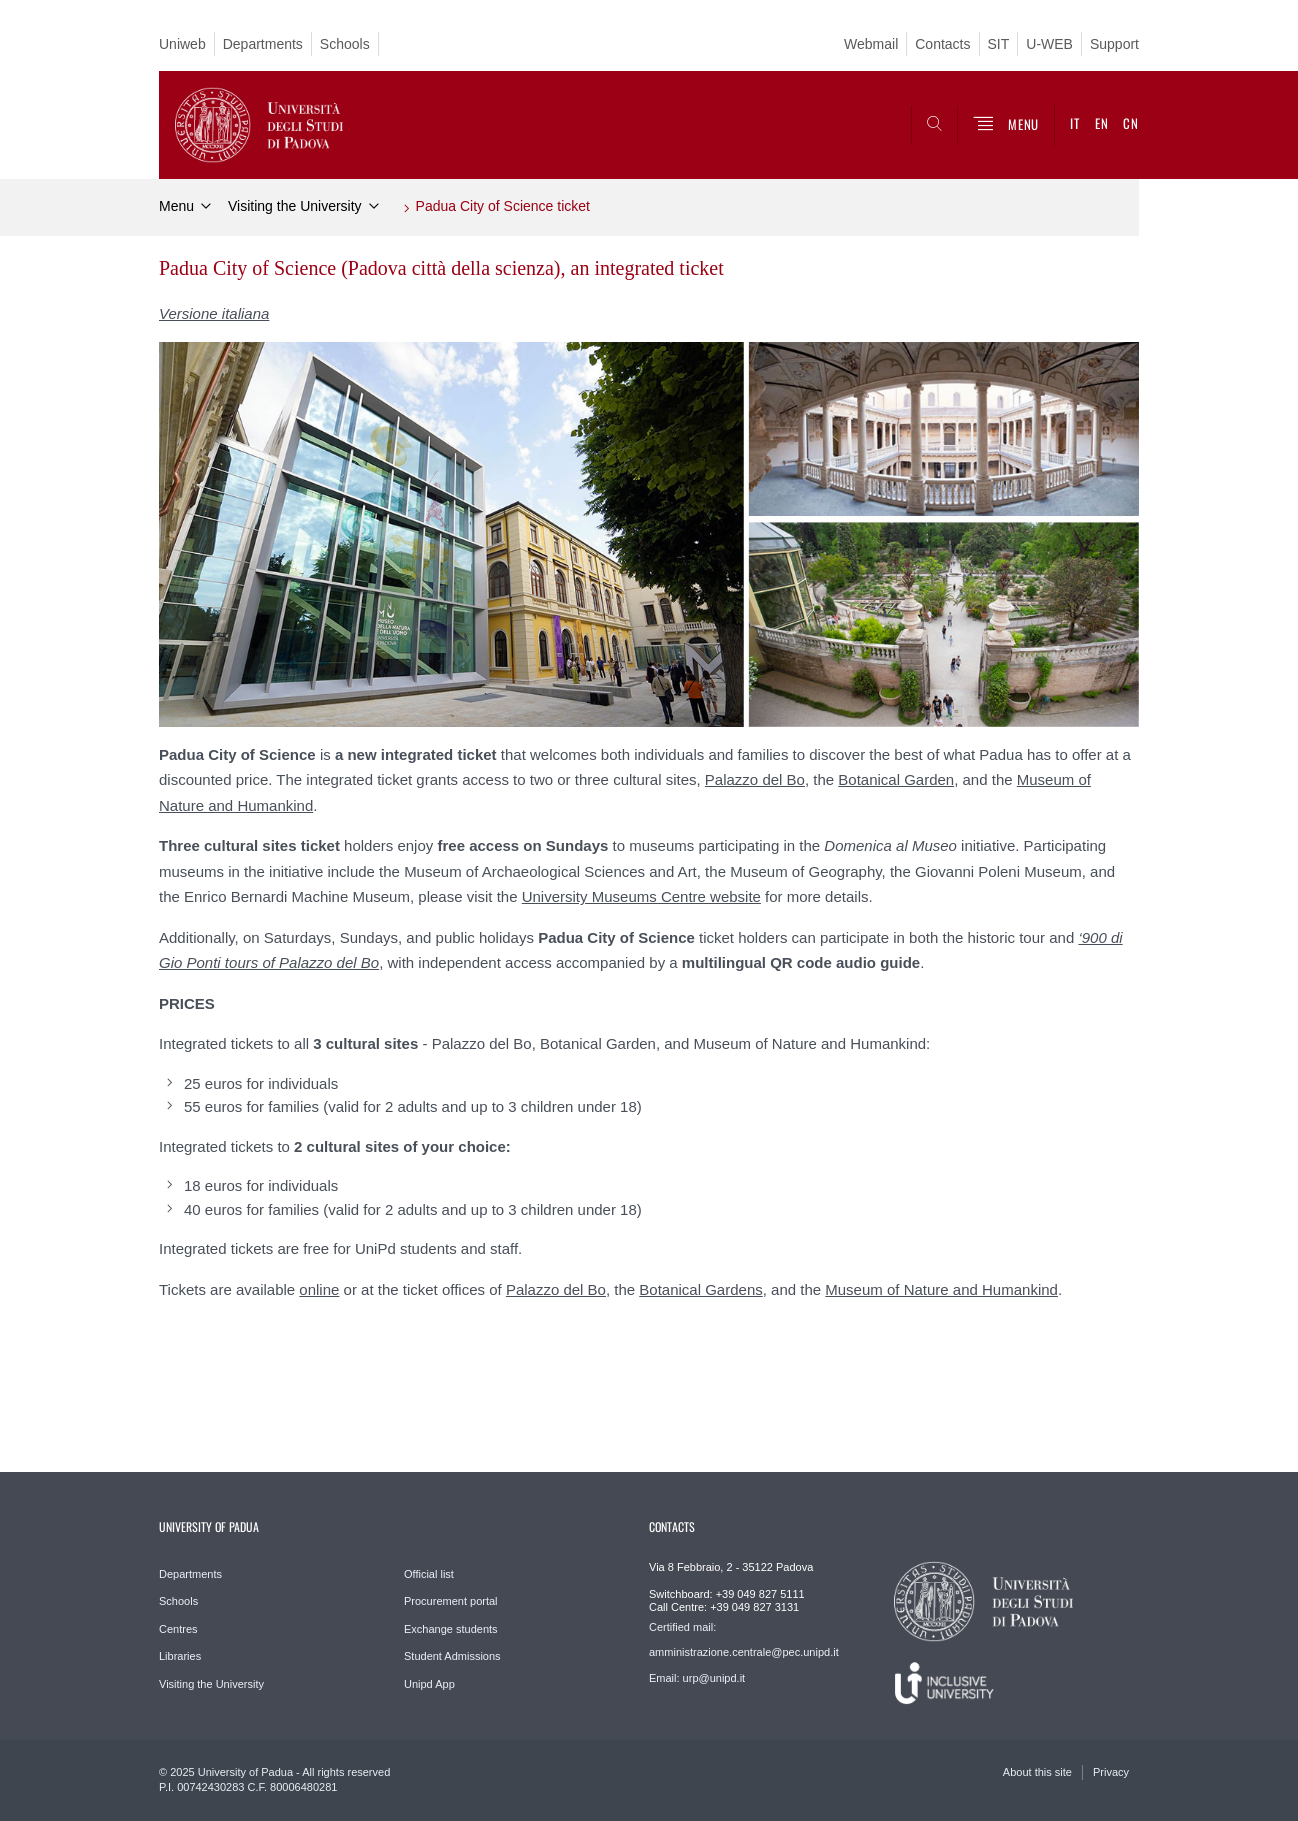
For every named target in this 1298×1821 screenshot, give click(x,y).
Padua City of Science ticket (503, 206)
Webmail (871, 44)
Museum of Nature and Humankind (941, 1289)
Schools (345, 44)
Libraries (180, 1656)
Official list (429, 1574)
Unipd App (429, 1684)
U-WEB (1049, 44)
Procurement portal (451, 1601)
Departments (263, 44)
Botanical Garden (896, 779)
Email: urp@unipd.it (697, 1678)
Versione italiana (214, 313)
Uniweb (182, 44)
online (319, 1289)
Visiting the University (295, 206)
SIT (999, 44)
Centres (178, 1629)
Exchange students (451, 1629)
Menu (176, 206)
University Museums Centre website (641, 896)
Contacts (942, 44)
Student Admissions (452, 1656)
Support (1114, 44)
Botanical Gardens (700, 1289)
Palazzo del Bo (755, 779)
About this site (1037, 1772)
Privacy (1111, 1772)
